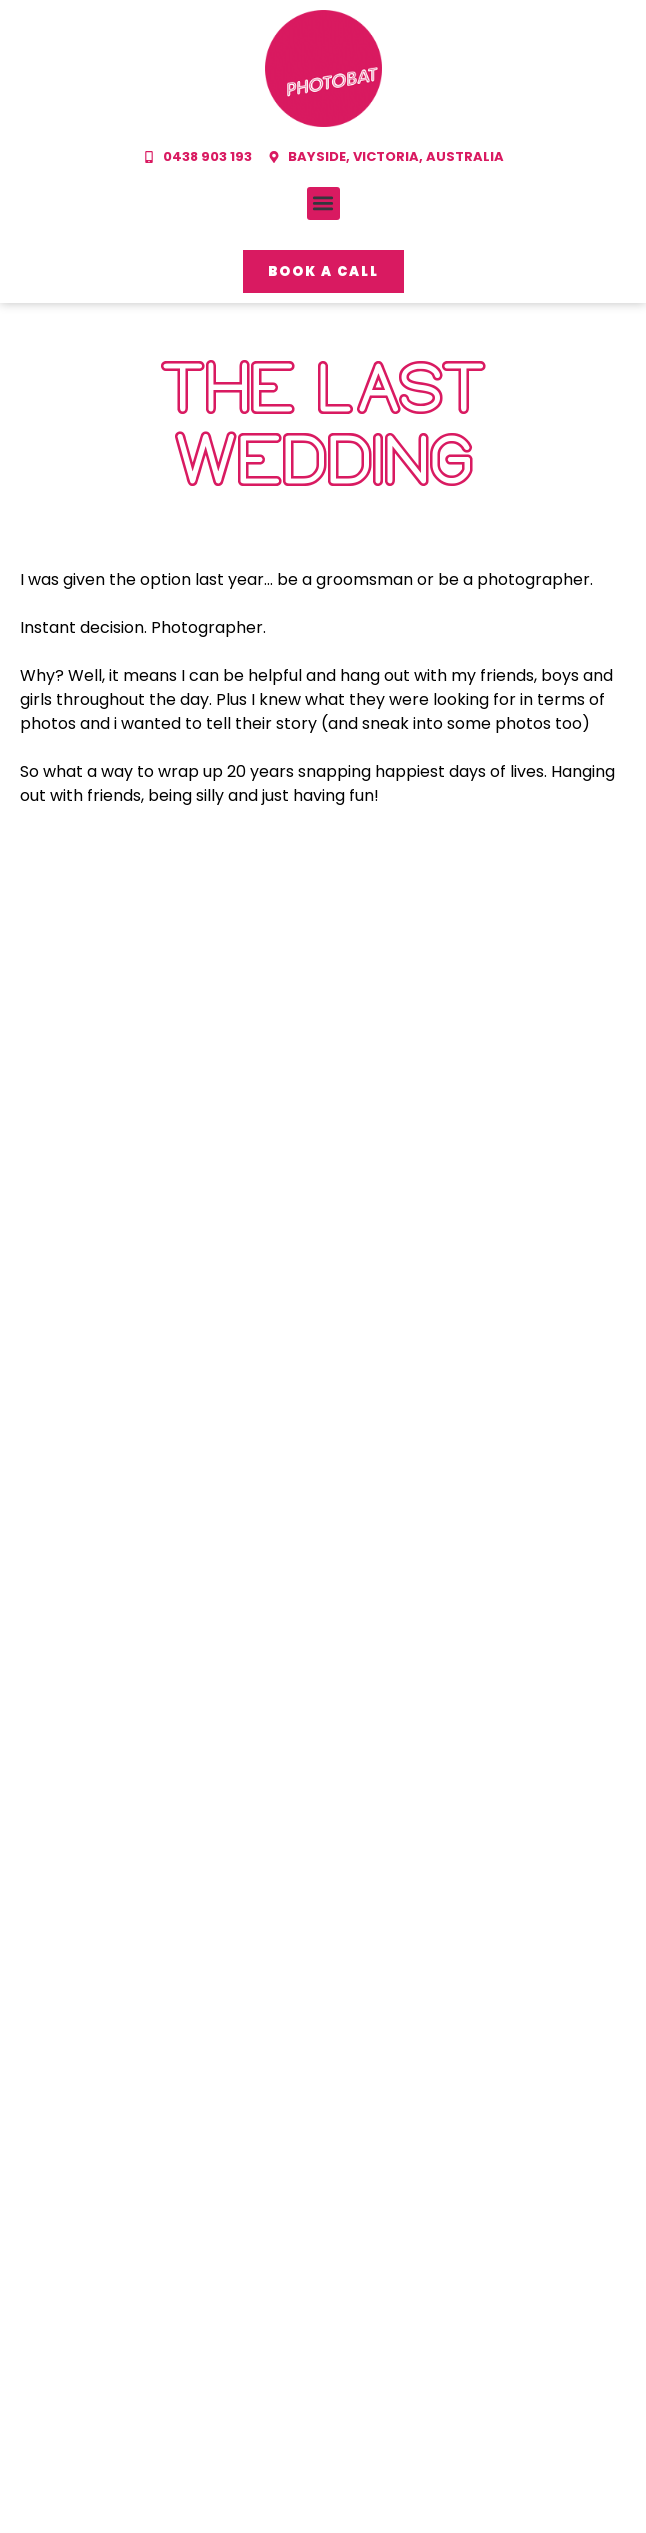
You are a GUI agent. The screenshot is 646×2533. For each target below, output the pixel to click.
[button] (323, 203)
